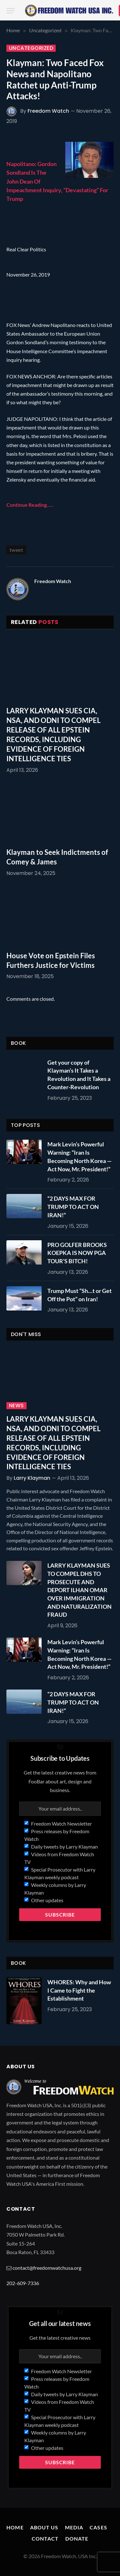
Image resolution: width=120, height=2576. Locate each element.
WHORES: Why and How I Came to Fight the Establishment (79, 1990)
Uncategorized (31, 48)
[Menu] (10, 11)
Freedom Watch (48, 111)
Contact (45, 2538)
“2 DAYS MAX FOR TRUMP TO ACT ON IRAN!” (73, 1206)
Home (14, 2527)
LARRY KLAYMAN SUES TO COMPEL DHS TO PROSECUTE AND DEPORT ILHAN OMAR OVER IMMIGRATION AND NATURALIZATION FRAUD (79, 1590)
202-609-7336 (22, 2283)
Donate (77, 2538)
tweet (16, 550)
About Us (44, 2527)
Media (74, 2527)
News (16, 1405)
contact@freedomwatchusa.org (46, 2268)
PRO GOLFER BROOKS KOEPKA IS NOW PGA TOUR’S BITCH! (77, 1253)
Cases (98, 2527)
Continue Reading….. (29, 505)
